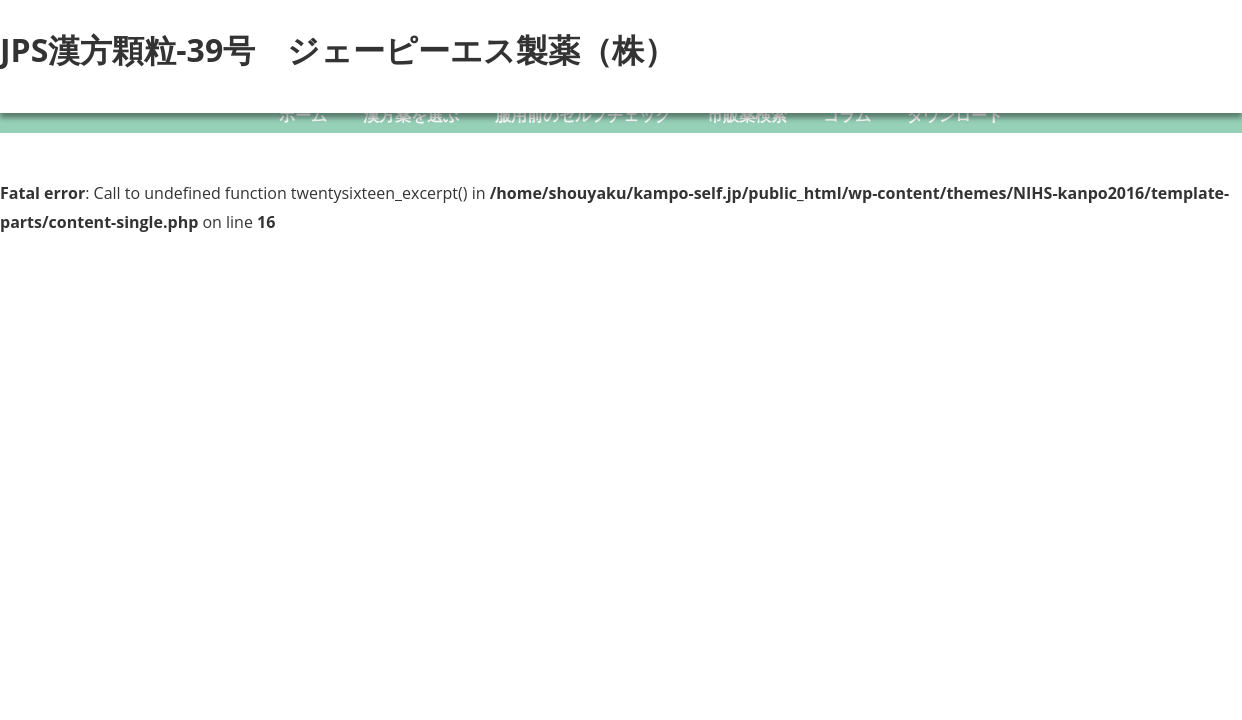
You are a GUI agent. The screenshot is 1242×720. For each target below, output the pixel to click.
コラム (847, 115)
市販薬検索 (747, 115)
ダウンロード (955, 115)
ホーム (303, 115)
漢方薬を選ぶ (411, 115)
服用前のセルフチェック (583, 115)
